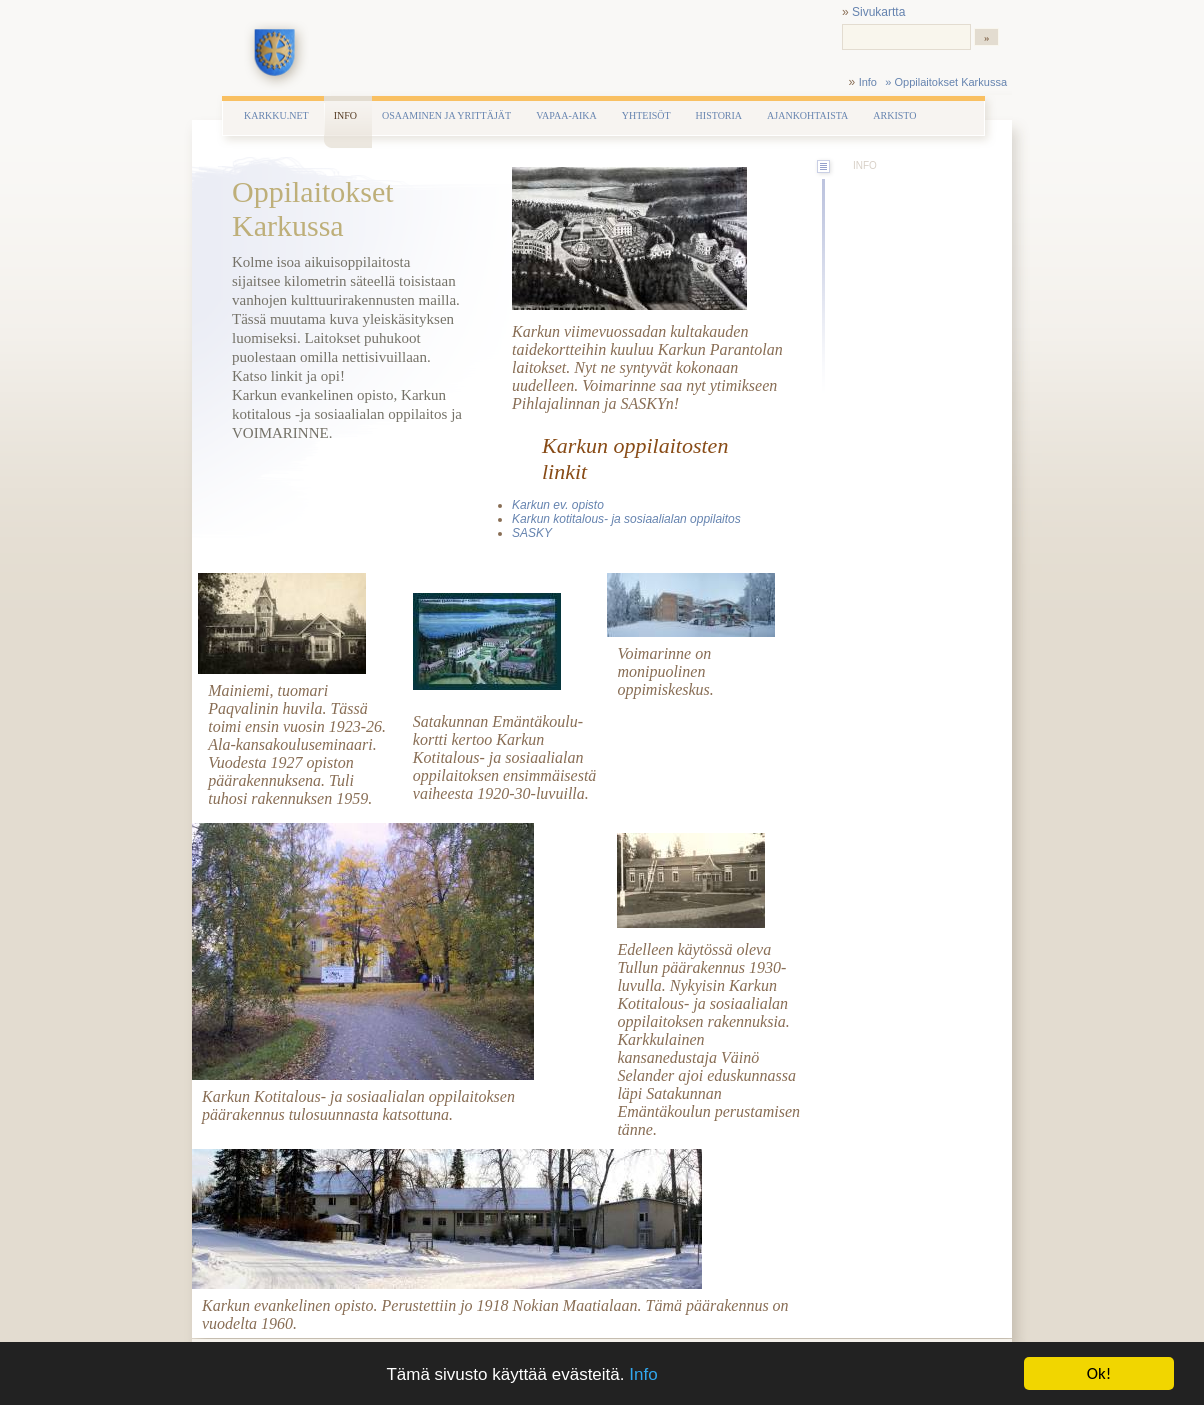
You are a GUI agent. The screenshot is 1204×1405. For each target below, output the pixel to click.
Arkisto (894, 115)
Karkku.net (276, 115)
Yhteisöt (646, 115)
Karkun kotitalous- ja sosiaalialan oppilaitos (626, 519)
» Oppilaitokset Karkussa (946, 82)
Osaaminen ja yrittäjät (446, 115)
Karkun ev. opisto (558, 505)
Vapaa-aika (566, 115)
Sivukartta (878, 12)
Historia (719, 115)
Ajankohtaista (807, 115)
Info (643, 1375)
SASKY (532, 533)
